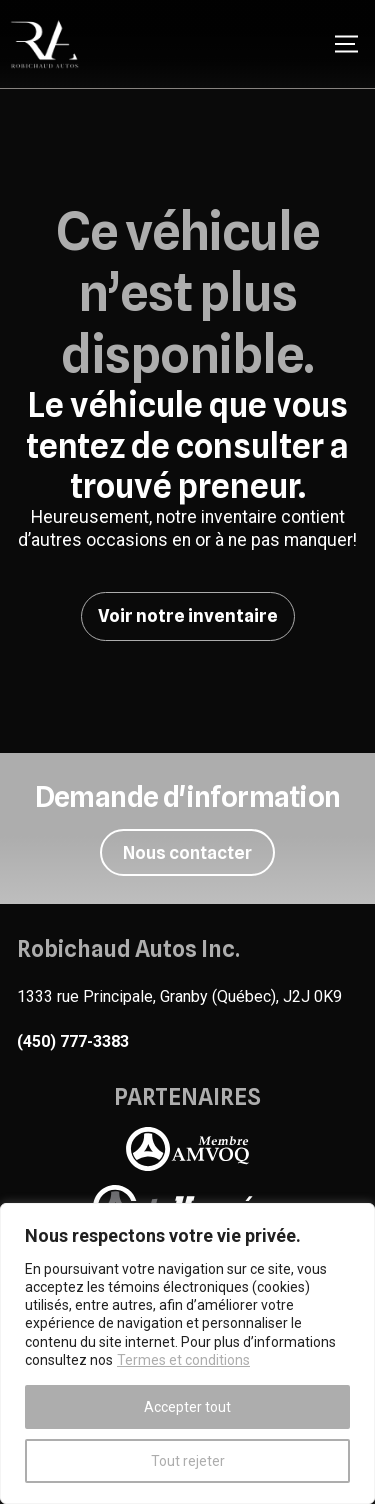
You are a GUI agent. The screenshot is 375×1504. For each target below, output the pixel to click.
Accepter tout (187, 1407)
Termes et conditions (183, 1360)
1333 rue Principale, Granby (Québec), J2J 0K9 (179, 996)
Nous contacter (187, 852)
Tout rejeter (188, 1461)
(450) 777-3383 (73, 1041)
